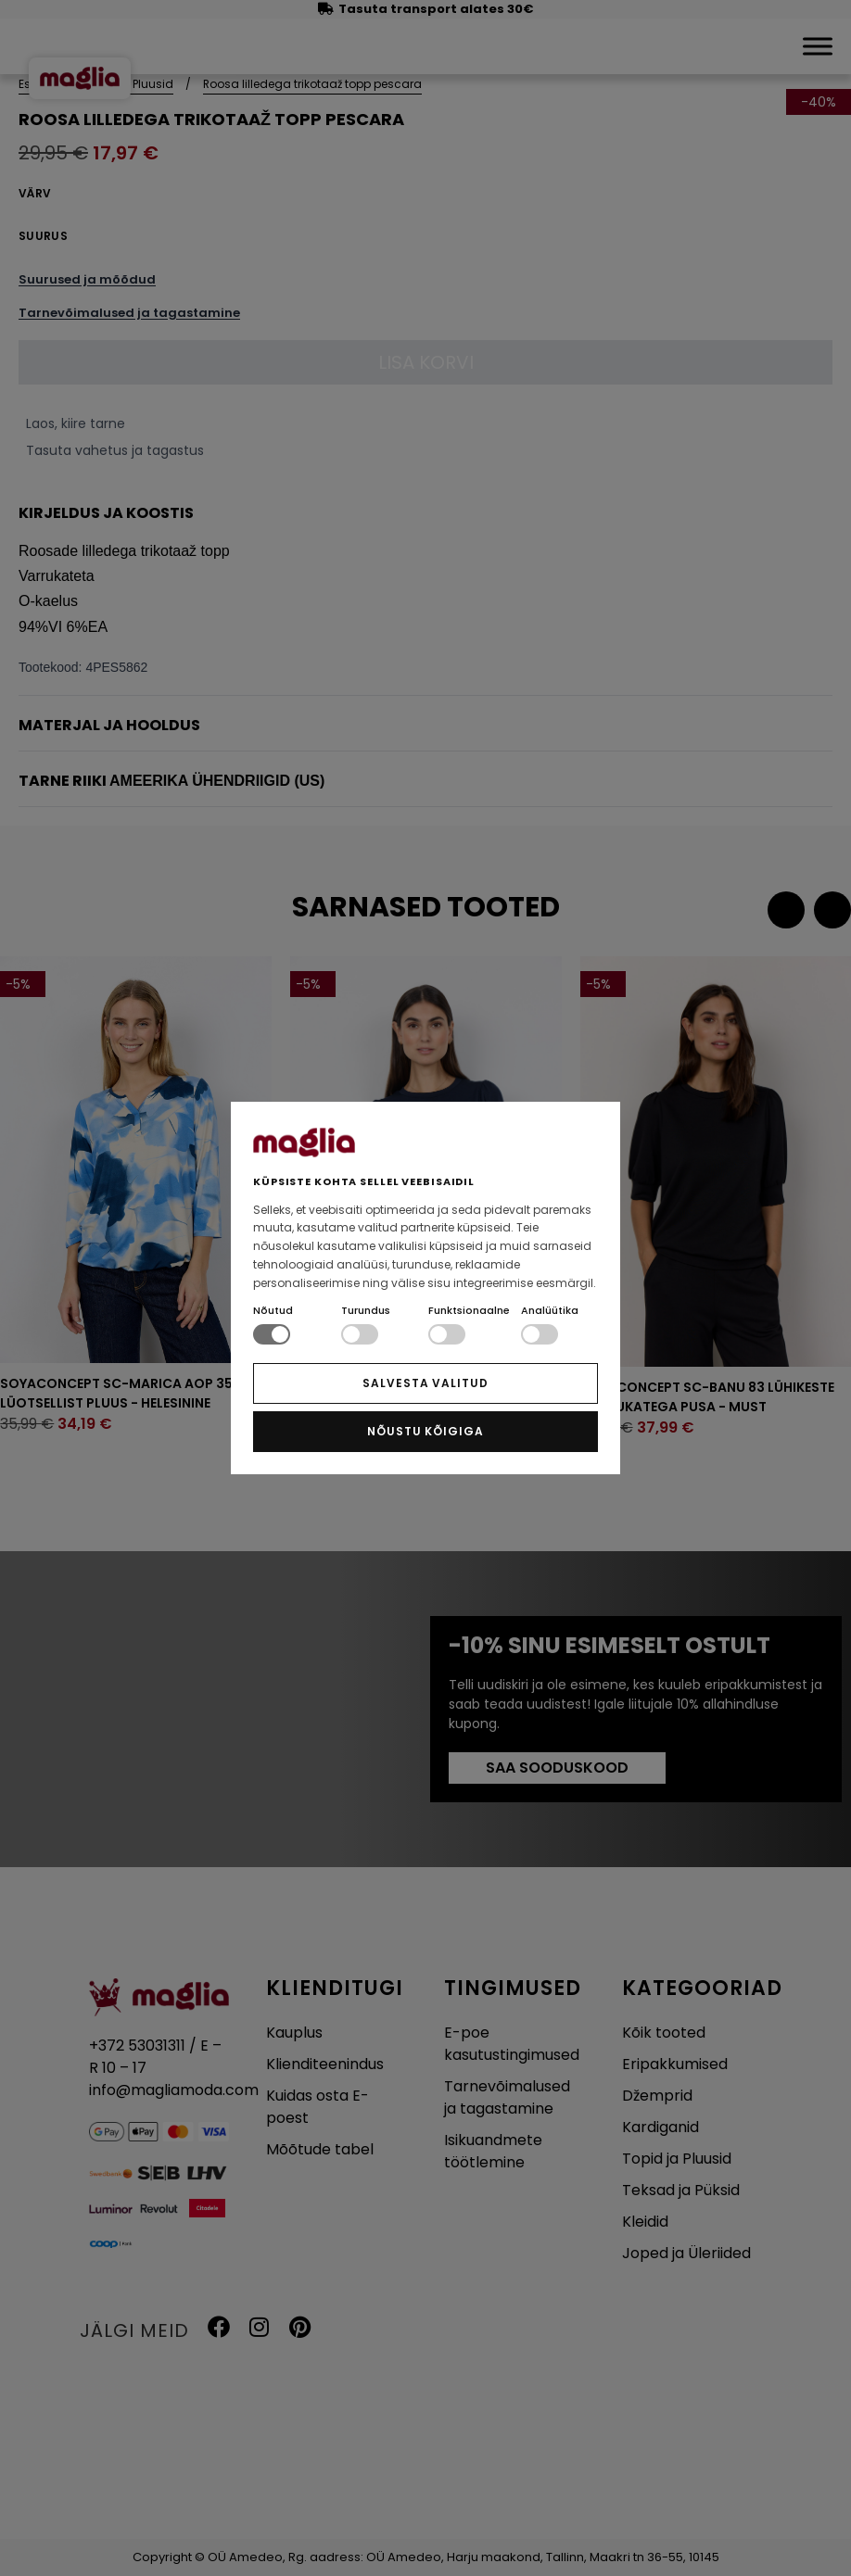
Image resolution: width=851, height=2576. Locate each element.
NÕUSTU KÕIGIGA (425, 1431)
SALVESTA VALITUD (425, 1383)
